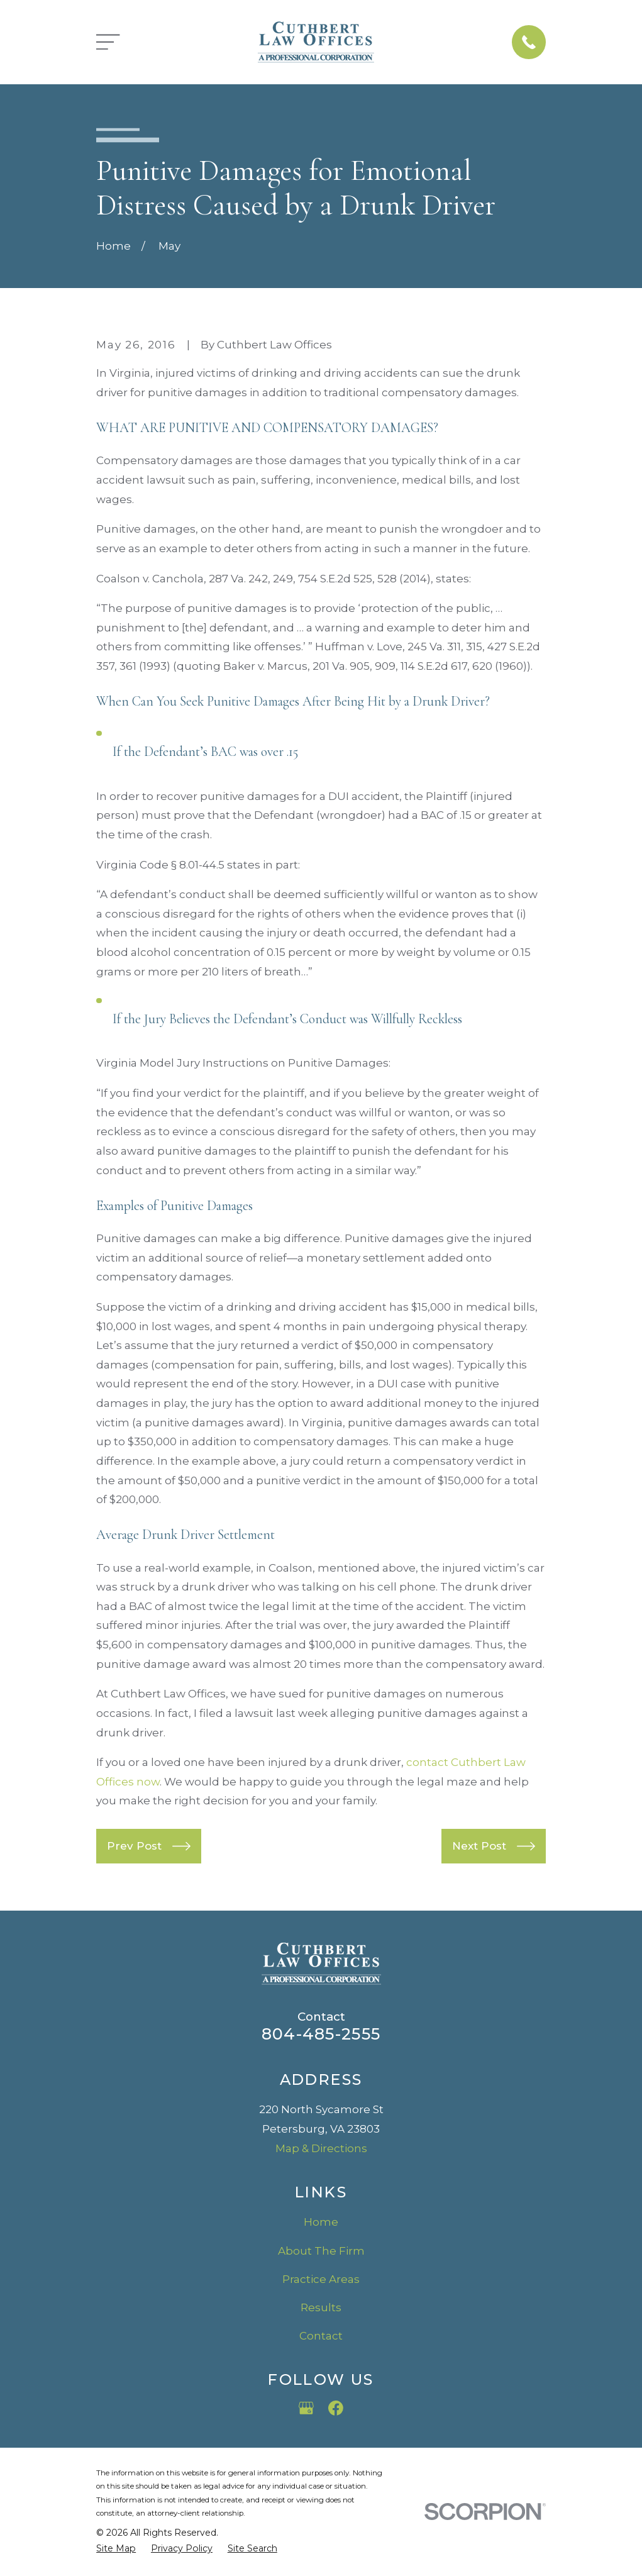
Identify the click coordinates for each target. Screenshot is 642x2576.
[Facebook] (335, 2408)
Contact (321, 2335)
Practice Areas (321, 2279)
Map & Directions (321, 2148)
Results (321, 2307)
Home (321, 2222)
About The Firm (321, 2251)
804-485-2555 (321, 2033)
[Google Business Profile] (306, 2408)
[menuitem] (116, 2549)
